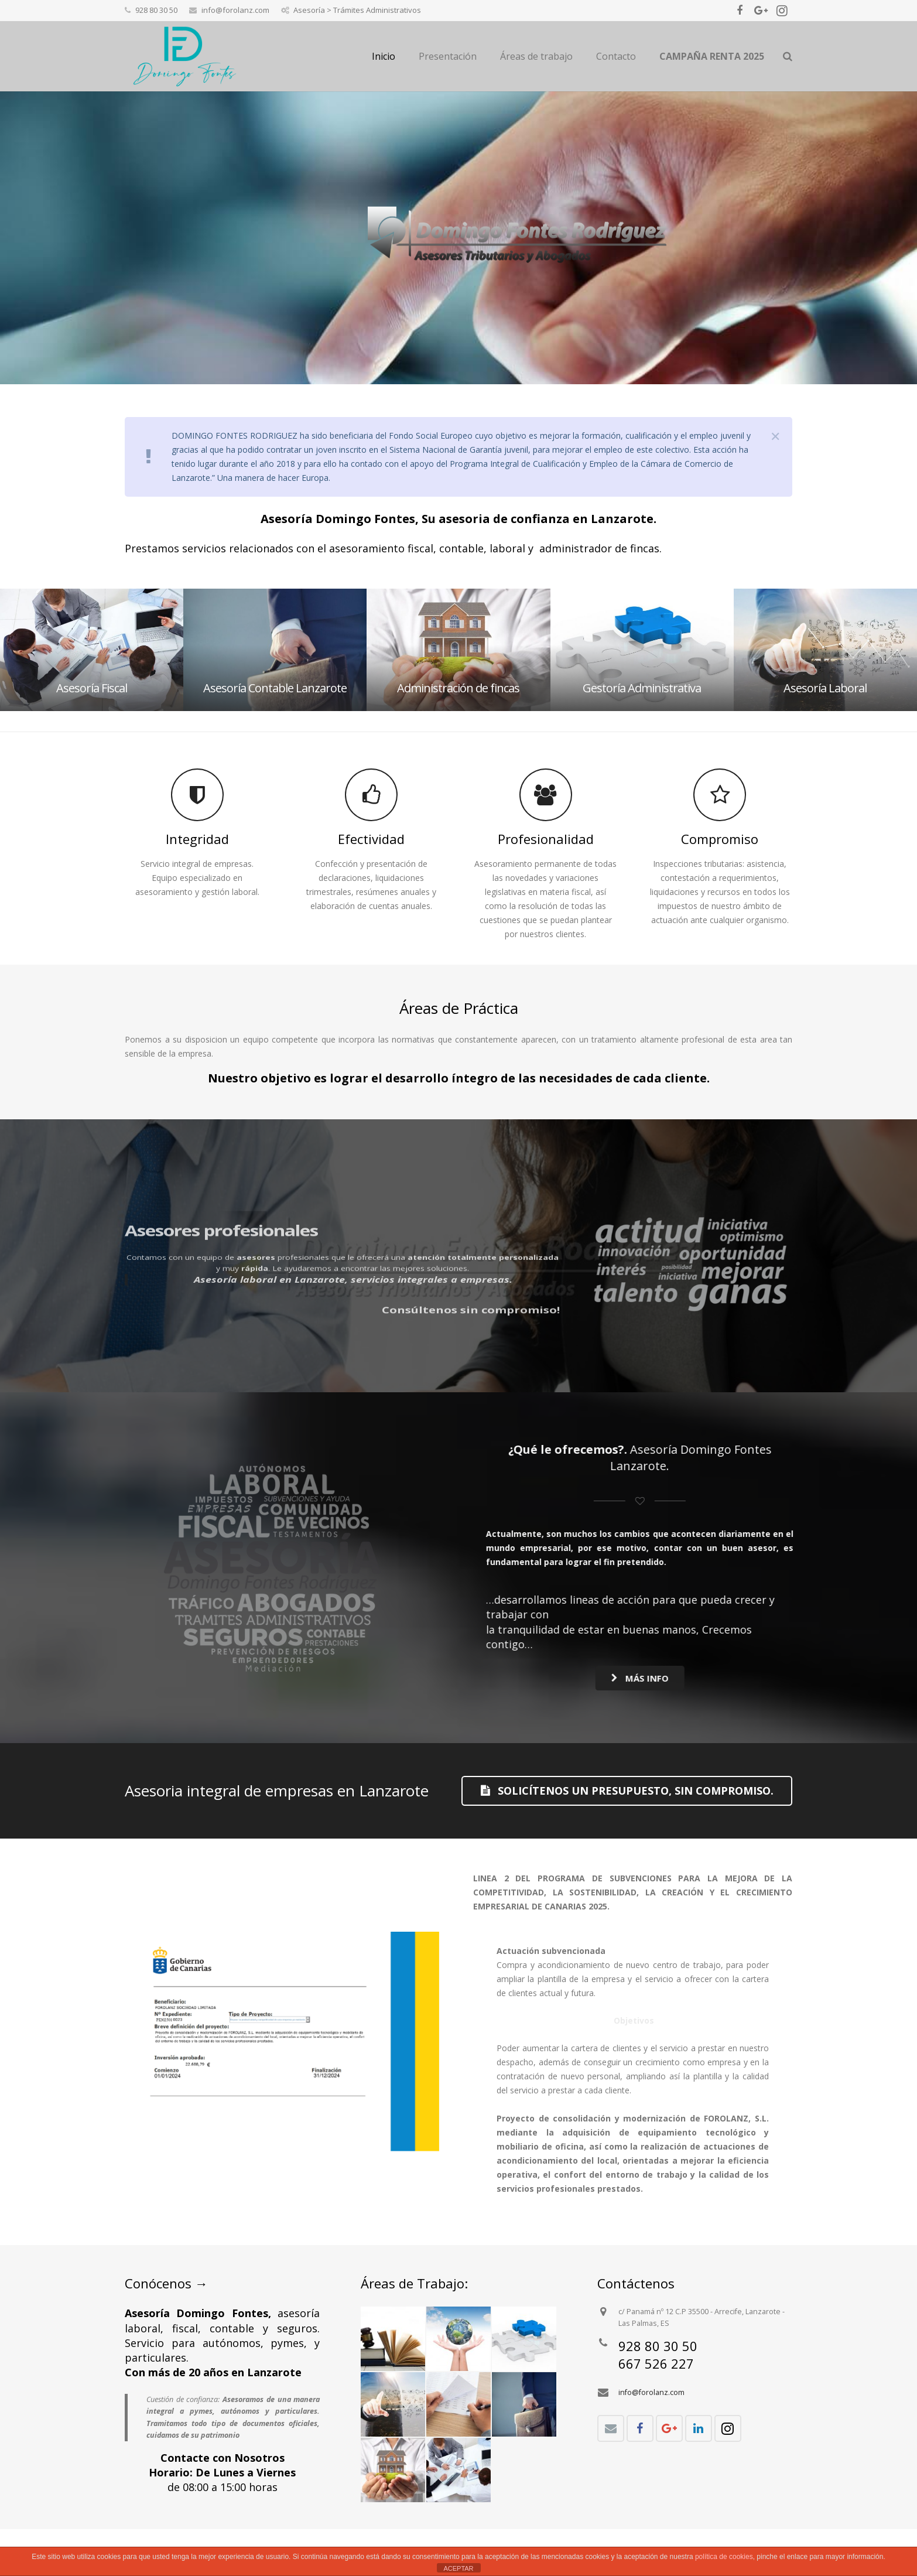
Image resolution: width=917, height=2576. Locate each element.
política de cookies (724, 2557)
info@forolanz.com (651, 2392)
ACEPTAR (458, 2568)
